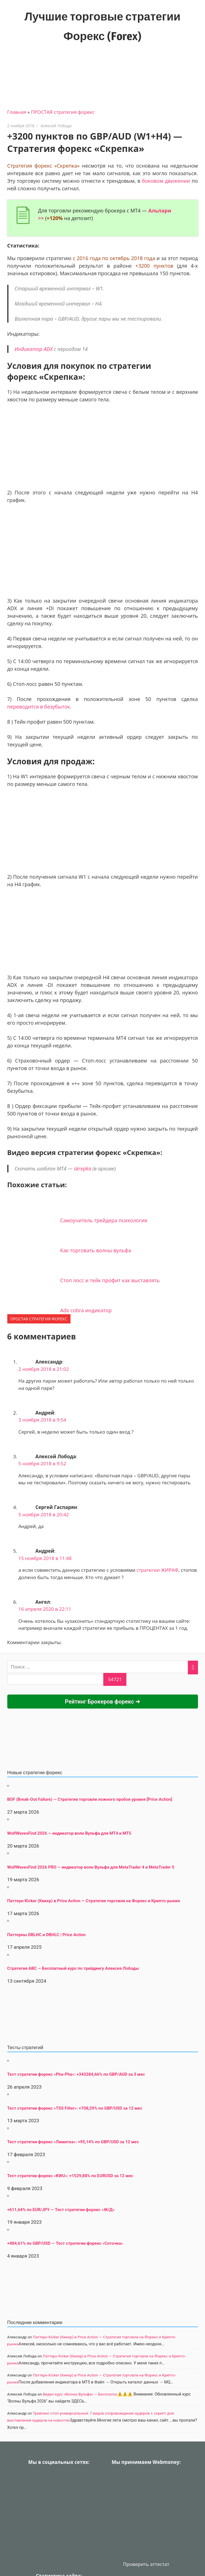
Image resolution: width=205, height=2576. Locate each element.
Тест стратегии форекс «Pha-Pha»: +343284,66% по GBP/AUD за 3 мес (76, 2074)
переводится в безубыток (38, 706)
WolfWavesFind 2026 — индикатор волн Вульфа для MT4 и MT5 (69, 1833)
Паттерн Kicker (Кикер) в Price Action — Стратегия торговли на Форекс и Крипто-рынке (93, 1900)
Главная (16, 112)
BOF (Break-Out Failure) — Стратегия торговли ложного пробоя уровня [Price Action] (89, 1799)
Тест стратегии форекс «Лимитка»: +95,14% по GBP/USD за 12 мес (73, 2141)
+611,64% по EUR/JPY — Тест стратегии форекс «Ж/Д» (61, 2209)
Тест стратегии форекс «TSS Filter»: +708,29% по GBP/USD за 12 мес (74, 2108)
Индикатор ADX (34, 349)
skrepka (82, 1168)
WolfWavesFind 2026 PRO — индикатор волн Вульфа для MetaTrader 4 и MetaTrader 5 (90, 1867)
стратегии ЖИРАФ (157, 1570)
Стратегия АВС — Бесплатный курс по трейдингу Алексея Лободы (73, 1968)
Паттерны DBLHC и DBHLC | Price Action (46, 1934)
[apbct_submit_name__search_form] (115, 1679)
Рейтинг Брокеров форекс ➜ (102, 1701)
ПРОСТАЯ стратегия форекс (63, 112)
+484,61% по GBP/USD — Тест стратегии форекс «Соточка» (65, 2243)
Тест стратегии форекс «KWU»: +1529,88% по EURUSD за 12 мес (70, 2175)
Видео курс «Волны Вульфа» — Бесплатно (80, 2394)
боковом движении (166, 180)
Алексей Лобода (56, 125)
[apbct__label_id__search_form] (55, 1679)
